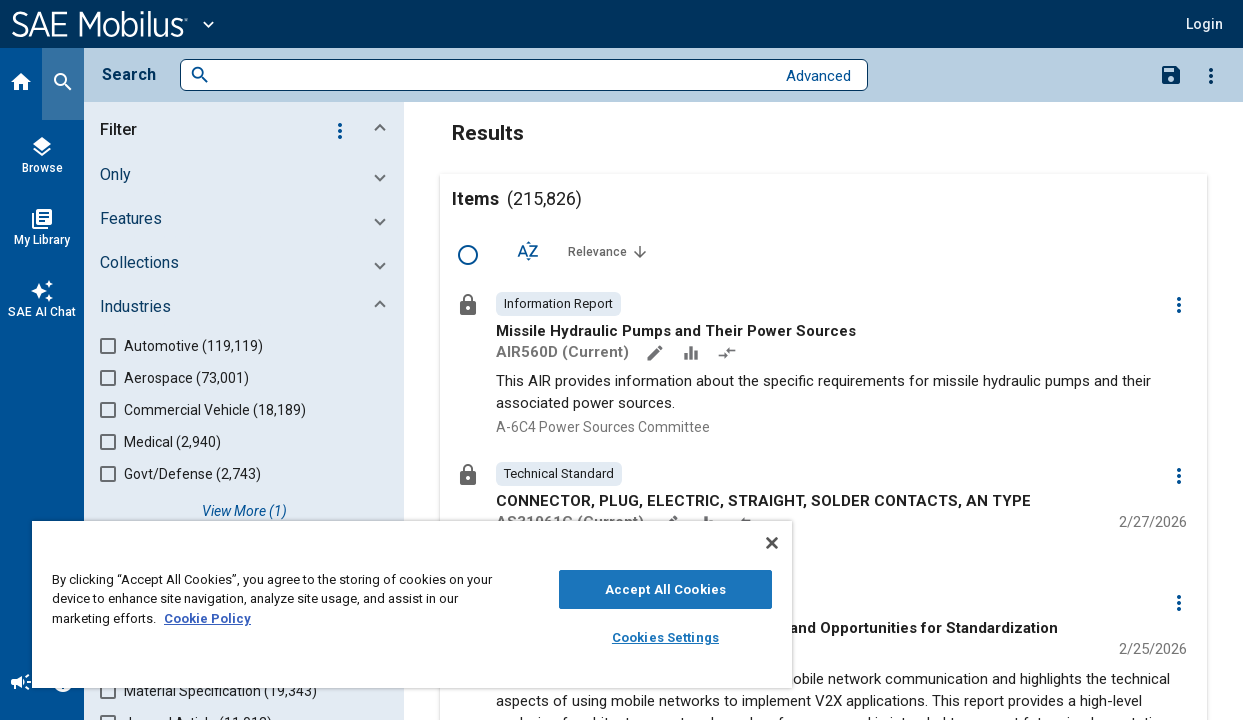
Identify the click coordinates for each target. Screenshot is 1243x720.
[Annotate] (657, 355)
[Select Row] (468, 255)
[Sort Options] (528, 251)
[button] (1204, 24)
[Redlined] (729, 355)
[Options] (1211, 75)
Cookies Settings (632, 637)
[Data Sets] (693, 355)
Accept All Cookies (632, 589)
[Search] (63, 84)
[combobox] (492, 75)
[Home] (21, 84)
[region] (392, 604)
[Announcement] (21, 684)
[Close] (733, 543)
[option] (558, 304)
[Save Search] (1171, 74)
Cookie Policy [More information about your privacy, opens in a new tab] (207, 618)
